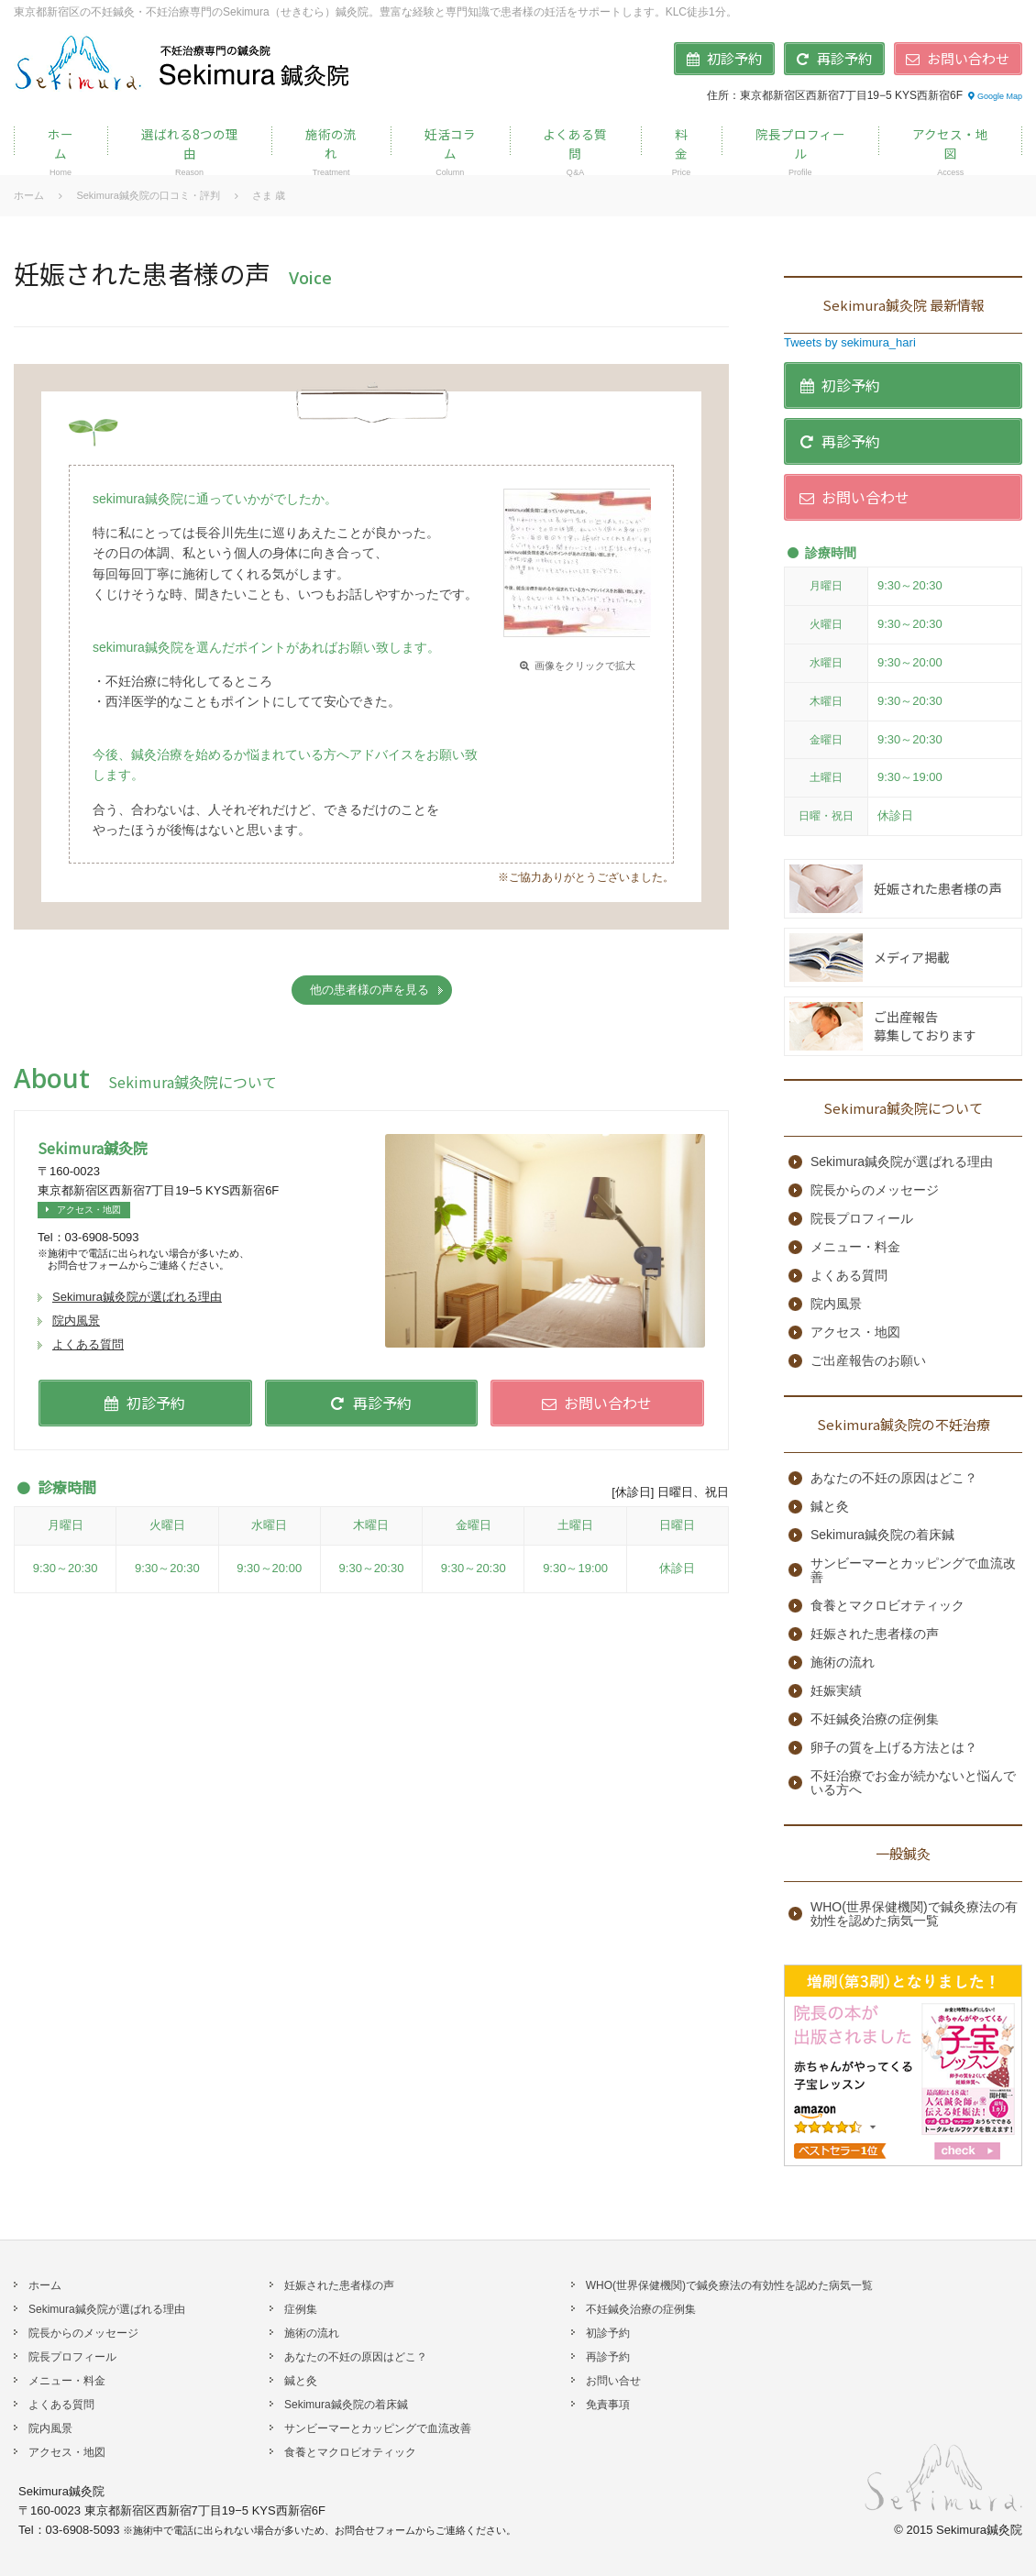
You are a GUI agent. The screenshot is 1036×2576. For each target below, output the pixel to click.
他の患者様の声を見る (369, 989)
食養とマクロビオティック (887, 1606)
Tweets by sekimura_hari (850, 342)
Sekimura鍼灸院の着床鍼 (882, 1535)
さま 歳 (268, 195)
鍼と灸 (829, 1507)
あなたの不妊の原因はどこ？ (893, 1478)
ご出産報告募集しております (925, 1026)
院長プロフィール (861, 1219)
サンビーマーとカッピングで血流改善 (913, 1570)
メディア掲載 (912, 957)
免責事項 (608, 2404)
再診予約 (608, 2356)
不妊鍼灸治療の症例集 (874, 1719)
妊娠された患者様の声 (938, 888)
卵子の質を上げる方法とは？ (893, 1748)
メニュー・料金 (855, 1247)
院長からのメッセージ (874, 1190)
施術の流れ (842, 1662)
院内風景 (76, 1320)
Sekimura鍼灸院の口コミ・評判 (147, 195)
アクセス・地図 (81, 1210)
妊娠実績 (836, 1691)
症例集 (300, 2309)
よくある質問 (88, 1344)
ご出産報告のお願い (868, 1361)
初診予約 (608, 2333)
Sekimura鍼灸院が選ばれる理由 (137, 1297)
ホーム (29, 195)
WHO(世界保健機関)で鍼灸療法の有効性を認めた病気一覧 (914, 1914)
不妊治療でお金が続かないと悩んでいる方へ (913, 1783)
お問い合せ (613, 2380)
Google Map (993, 96)
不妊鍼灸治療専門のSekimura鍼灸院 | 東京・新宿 (184, 62)
